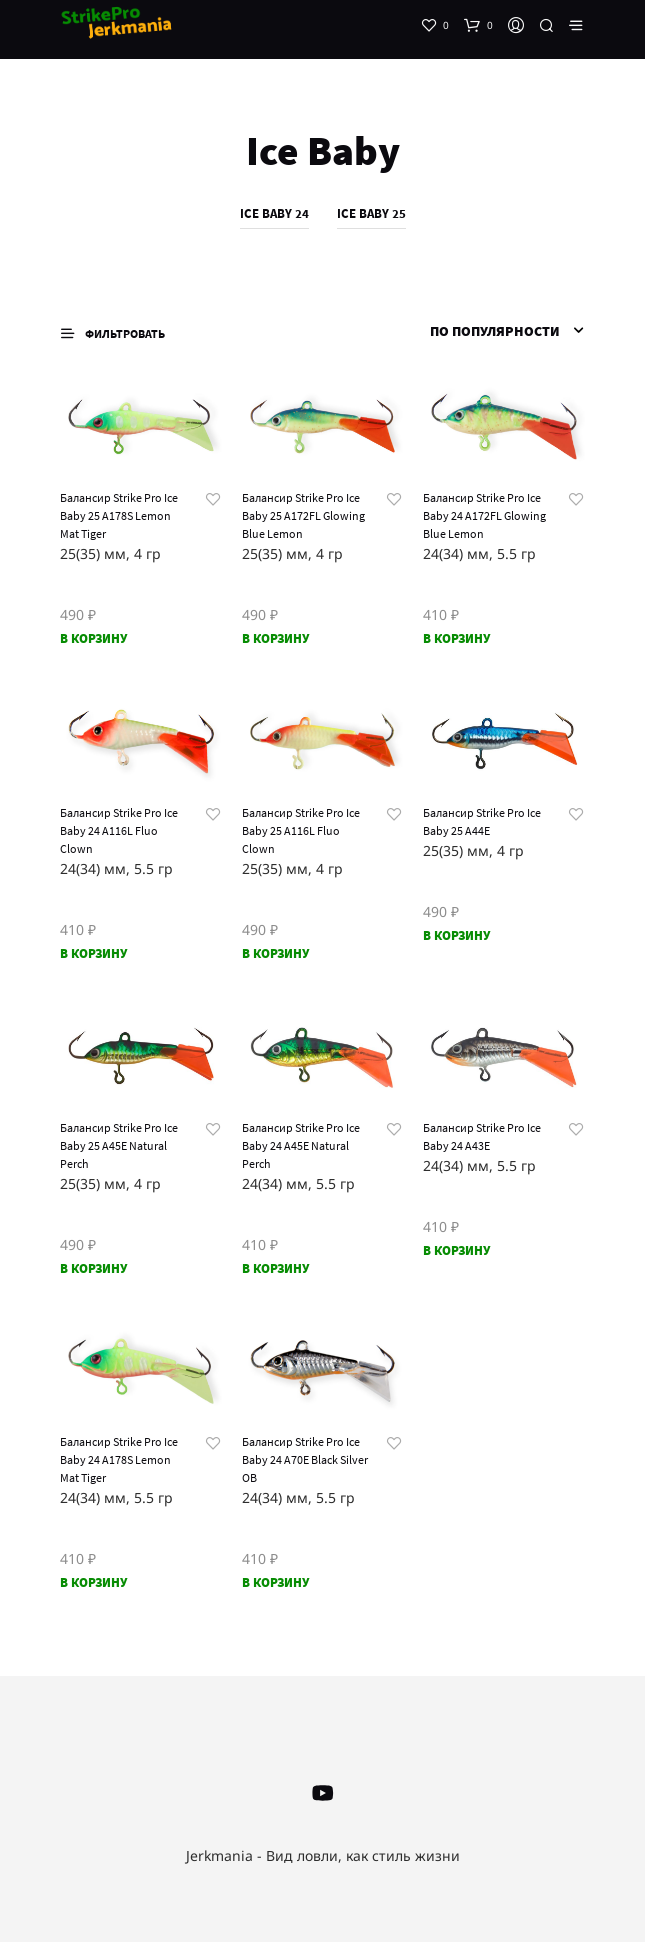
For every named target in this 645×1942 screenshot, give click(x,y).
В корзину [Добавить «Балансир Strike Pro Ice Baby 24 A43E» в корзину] (456, 1250)
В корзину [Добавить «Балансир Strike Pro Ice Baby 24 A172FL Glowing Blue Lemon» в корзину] (456, 638)
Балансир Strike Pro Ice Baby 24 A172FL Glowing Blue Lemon (484, 515)
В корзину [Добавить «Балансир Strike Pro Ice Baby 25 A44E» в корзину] (456, 935)
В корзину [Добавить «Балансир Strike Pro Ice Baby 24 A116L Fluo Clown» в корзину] (93, 953)
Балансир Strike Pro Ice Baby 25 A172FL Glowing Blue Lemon (303, 515)
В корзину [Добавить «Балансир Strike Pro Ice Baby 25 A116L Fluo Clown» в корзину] (275, 953)
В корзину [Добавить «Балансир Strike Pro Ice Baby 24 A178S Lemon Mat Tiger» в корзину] (93, 1582)
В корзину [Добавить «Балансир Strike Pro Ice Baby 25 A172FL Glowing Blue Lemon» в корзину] (275, 638)
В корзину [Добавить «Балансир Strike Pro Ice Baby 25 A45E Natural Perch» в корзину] (93, 1268)
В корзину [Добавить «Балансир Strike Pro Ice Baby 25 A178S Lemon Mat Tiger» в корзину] (93, 638)
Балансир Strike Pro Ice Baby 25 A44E (482, 821)
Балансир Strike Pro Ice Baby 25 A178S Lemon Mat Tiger (119, 515)
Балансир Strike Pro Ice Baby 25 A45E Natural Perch (119, 1145)
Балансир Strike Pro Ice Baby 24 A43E (482, 1136)
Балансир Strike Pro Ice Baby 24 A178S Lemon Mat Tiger (119, 1459)
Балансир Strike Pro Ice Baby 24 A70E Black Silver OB (305, 1459)
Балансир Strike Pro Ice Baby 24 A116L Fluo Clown (119, 830)
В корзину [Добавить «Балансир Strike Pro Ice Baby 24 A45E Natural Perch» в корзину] (275, 1268)
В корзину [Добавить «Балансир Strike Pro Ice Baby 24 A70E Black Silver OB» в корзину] (275, 1582)
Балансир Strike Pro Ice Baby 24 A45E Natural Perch (301, 1145)
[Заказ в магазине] (484, 331)
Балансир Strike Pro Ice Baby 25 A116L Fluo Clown (301, 830)
